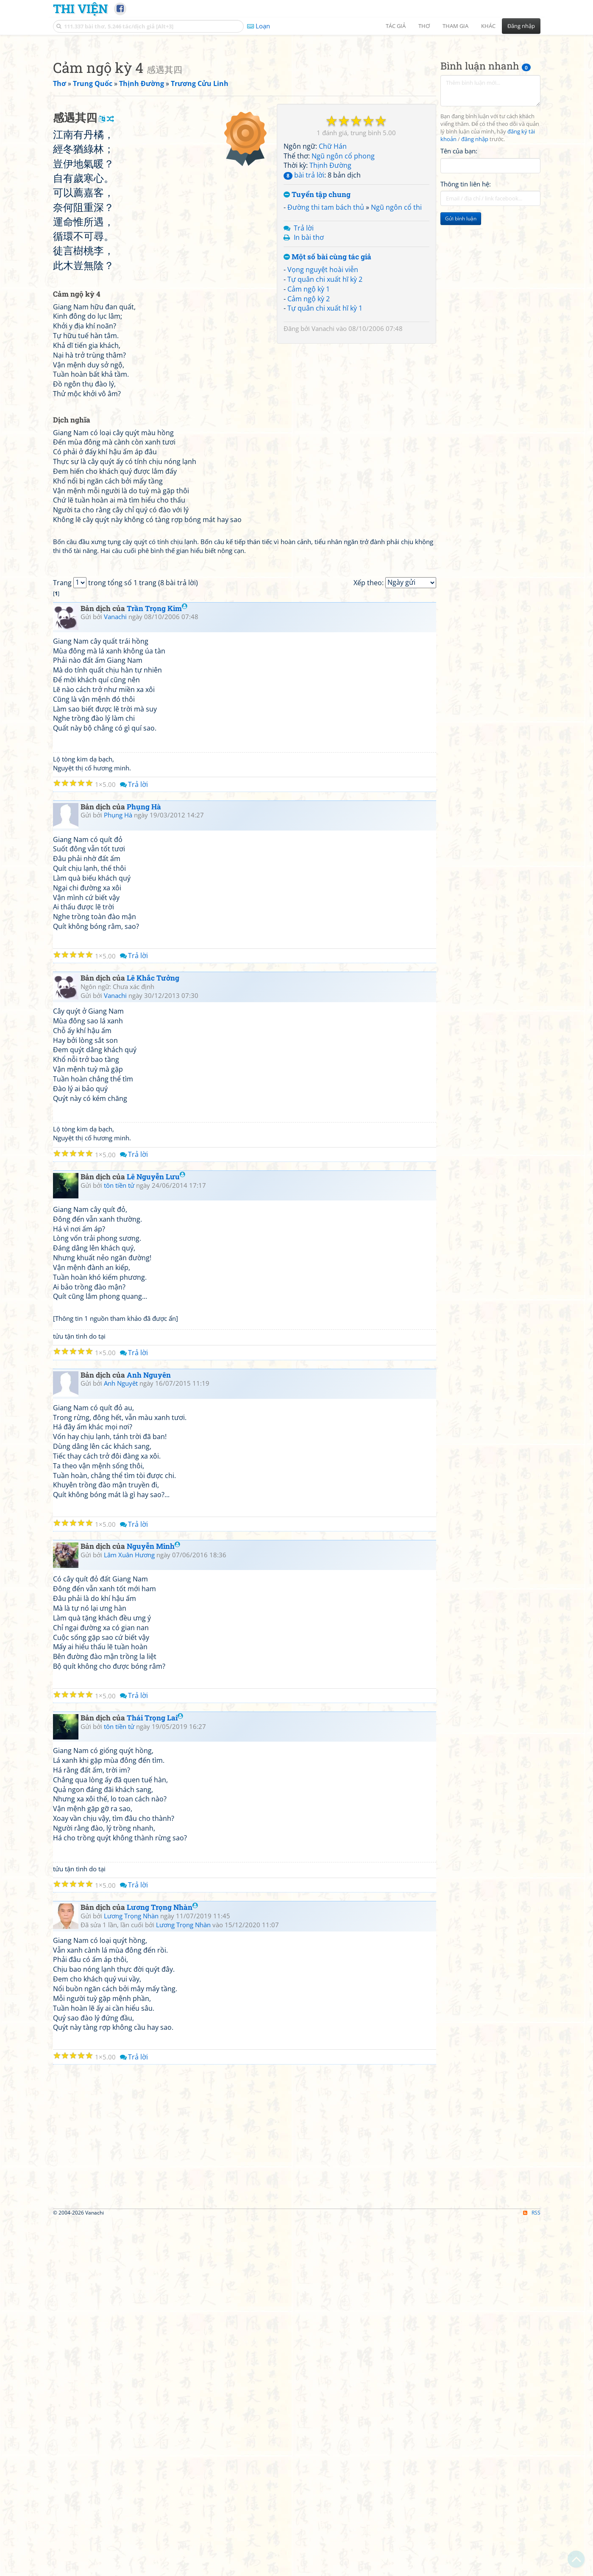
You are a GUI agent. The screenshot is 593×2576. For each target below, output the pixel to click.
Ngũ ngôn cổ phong (343, 274)
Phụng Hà (144, 1162)
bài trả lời (304, 293)
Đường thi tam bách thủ (325, 326)
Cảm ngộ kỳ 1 (308, 407)
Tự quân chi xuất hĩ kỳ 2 (324, 398)
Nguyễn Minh (153, 1902)
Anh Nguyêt (121, 1739)
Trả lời (304, 346)
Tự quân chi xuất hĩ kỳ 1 (324, 426)
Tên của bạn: (458, 269)
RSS (531, 2568)
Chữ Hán (333, 265)
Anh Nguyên (149, 1731)
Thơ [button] (424, 26)
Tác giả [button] (396, 26)
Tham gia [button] (455, 26)
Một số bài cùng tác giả (327, 376)
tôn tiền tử (119, 1541)
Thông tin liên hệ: (465, 302)
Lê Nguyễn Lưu (156, 1532)
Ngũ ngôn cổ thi (396, 326)
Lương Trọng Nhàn (162, 2263)
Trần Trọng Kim (157, 964)
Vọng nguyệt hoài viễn (322, 388)
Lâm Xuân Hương (129, 1910)
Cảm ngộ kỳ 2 (308, 417)
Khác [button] (488, 26)
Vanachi (323, 447)
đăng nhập (474, 257)
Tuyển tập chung (317, 313)
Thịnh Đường (330, 284)
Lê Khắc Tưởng (153, 1334)
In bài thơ (309, 356)
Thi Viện (80, 8)
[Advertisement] (296, 99)
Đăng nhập (521, 26)
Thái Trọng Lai (155, 2074)
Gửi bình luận (460, 337)
